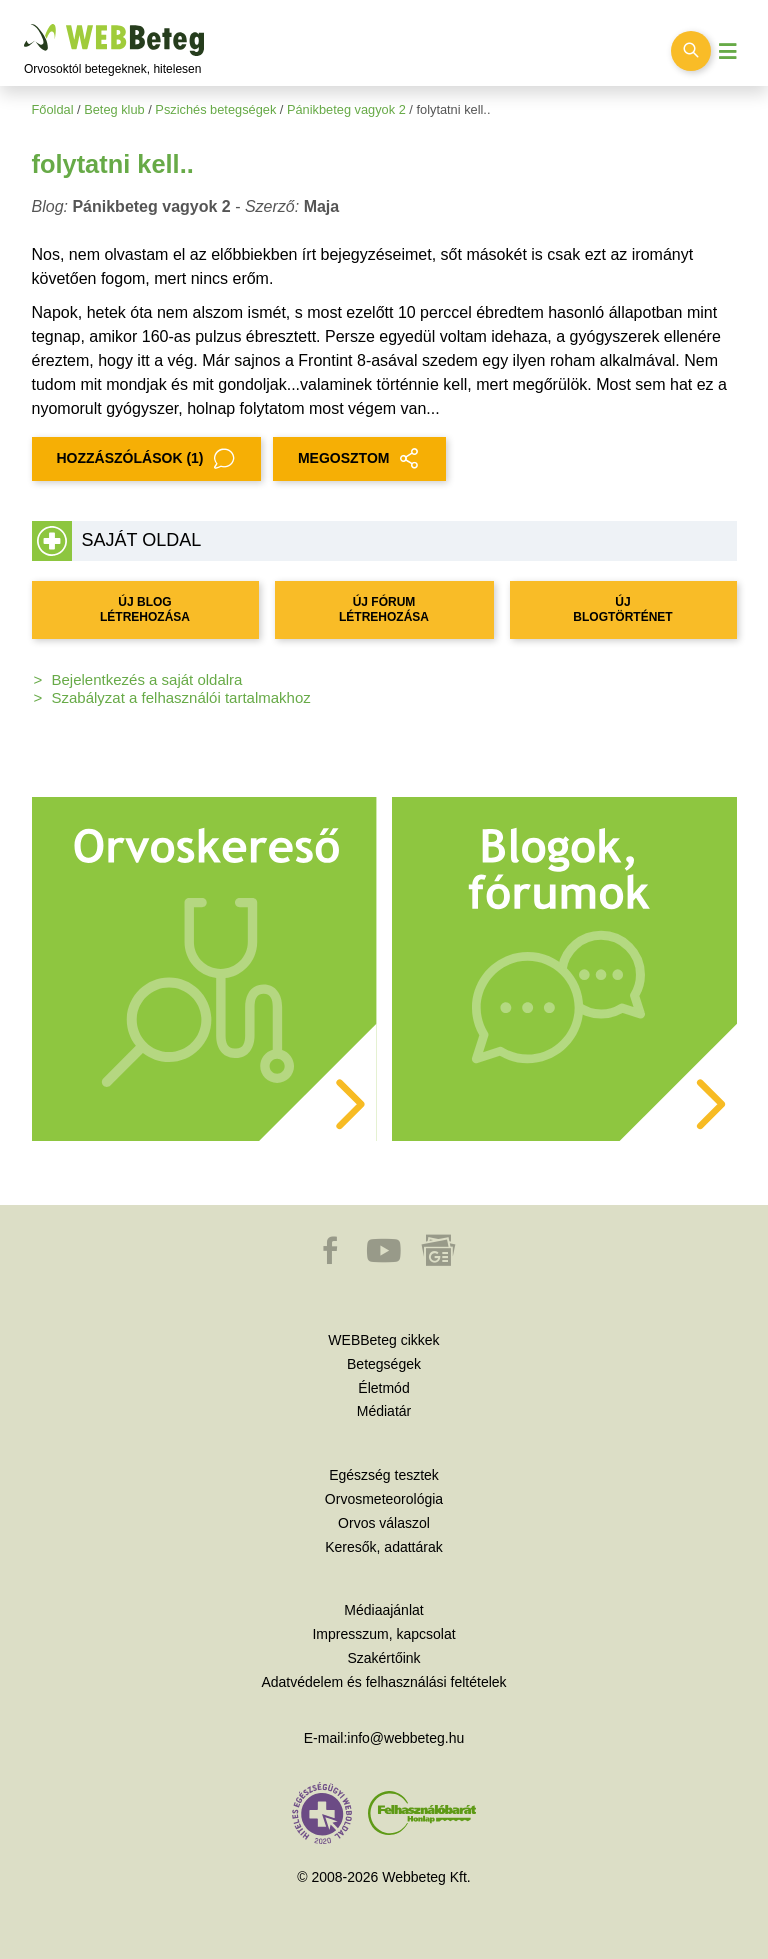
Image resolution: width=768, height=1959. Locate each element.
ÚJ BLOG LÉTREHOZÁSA (145, 609)
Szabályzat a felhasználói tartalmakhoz (181, 697)
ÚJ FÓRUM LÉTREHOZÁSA (384, 609)
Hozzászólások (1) (146, 459)
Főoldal (53, 109)
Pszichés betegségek (215, 109)
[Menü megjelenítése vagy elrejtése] (728, 51)
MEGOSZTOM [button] (360, 459)
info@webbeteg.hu (405, 1738)
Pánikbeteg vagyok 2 (346, 109)
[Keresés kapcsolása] (691, 51)
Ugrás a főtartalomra (24, 24)
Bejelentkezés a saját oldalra (147, 679)
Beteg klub (114, 109)
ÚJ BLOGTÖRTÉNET (622, 609)
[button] (332, 1260)
